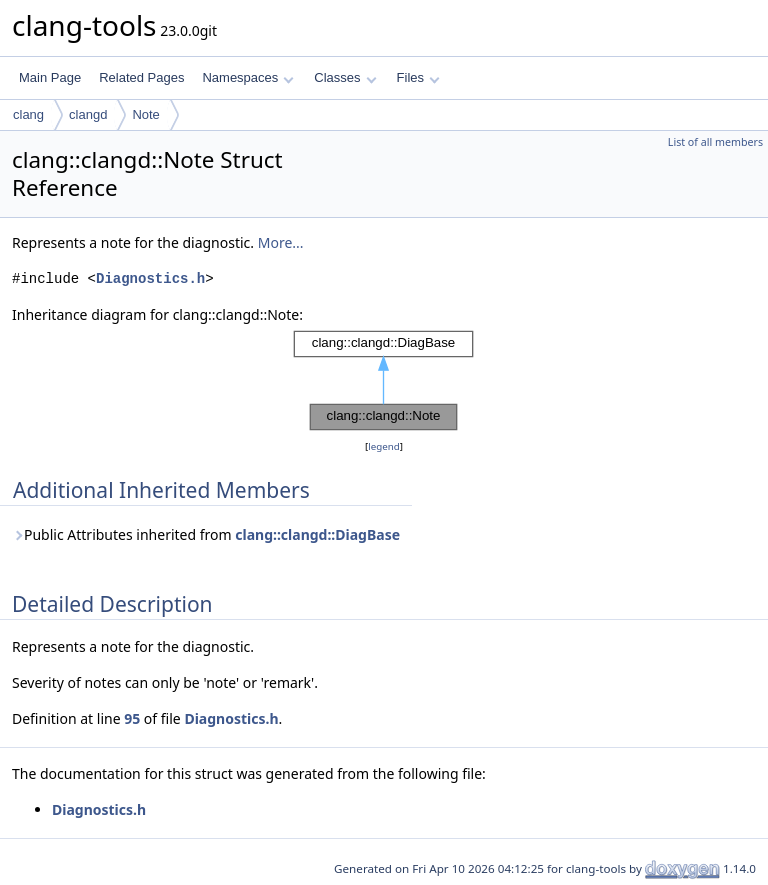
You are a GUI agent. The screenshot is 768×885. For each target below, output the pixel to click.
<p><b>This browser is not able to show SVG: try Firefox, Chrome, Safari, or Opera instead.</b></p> (384, 381)
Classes (345, 77)
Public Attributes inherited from (206, 534)
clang (28, 114)
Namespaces (247, 77)
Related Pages (141, 77)
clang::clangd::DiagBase (317, 534)
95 (132, 718)
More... (281, 242)
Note (145, 114)
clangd (88, 114)
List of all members (715, 142)
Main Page (50, 77)
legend (384, 446)
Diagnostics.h (150, 278)
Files (418, 77)
